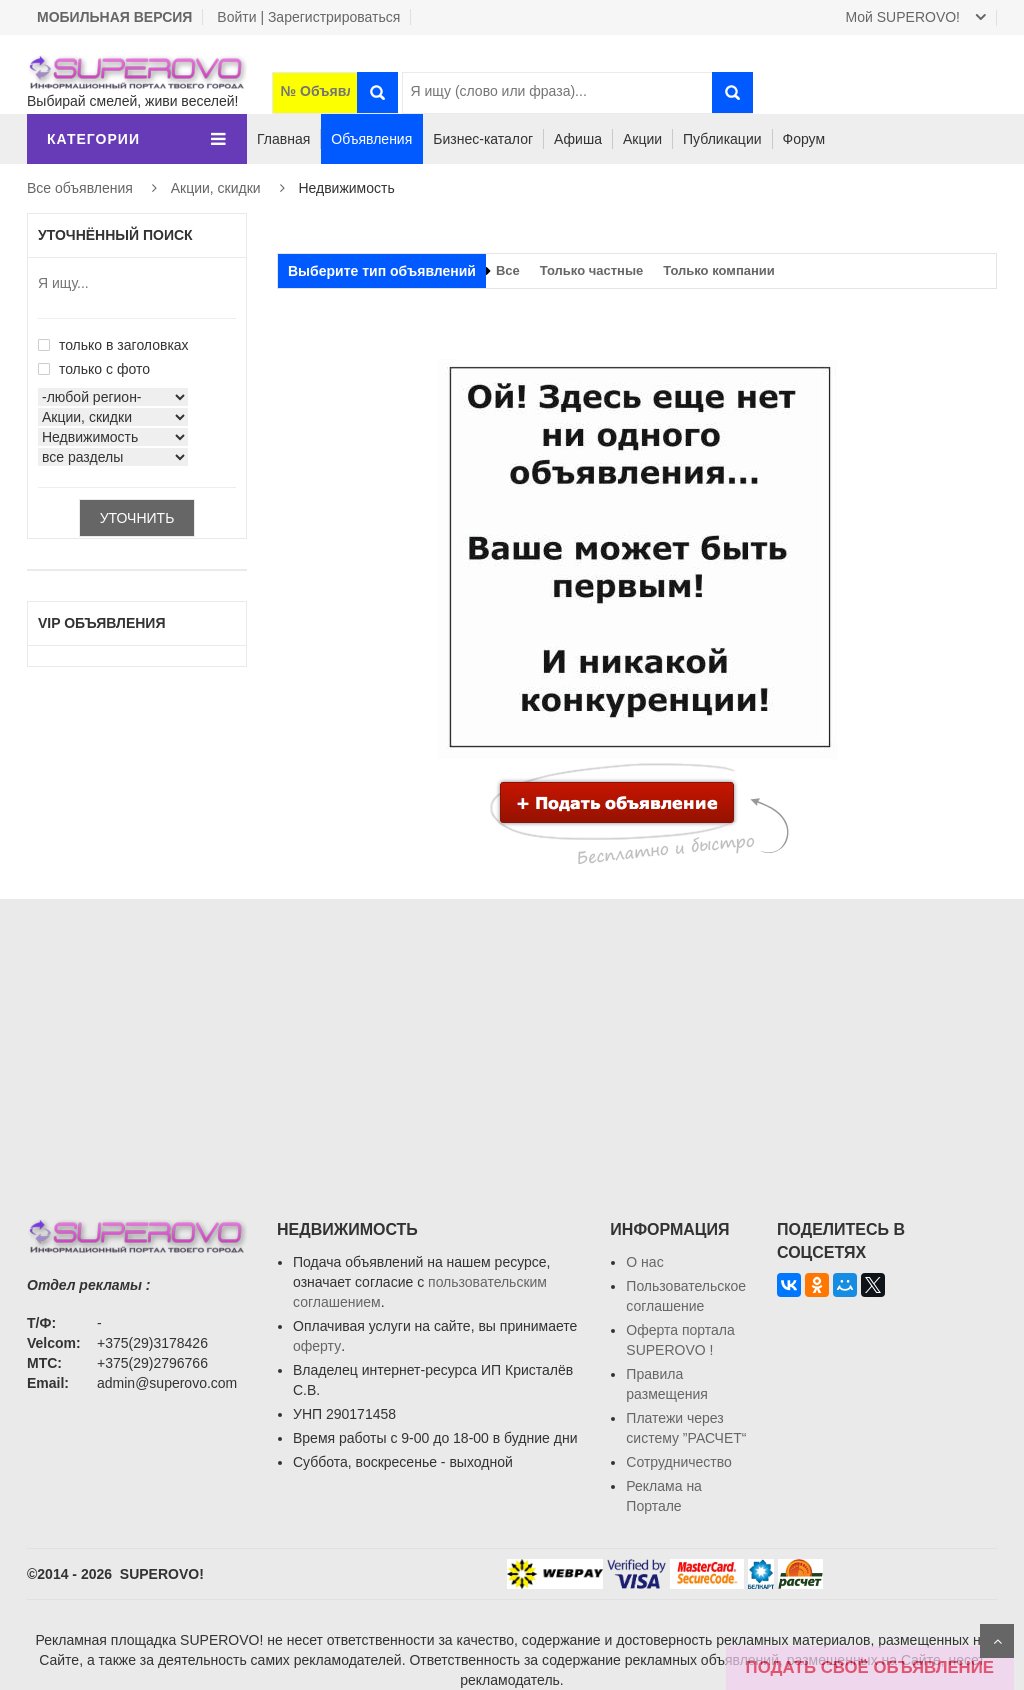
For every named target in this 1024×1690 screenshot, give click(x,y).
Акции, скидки (216, 188)
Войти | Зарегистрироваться (308, 17)
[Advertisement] (512, 1039)
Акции (642, 139)
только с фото (94, 369)
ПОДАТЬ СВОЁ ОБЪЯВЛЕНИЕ (870, 1667)
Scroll (997, 1641)
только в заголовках (113, 345)
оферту (317, 1346)
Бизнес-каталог (483, 139)
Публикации (722, 139)
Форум (804, 139)
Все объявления (80, 188)
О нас (644, 1262)
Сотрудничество (678, 1462)
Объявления (371, 139)
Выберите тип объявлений (382, 271)
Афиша (578, 139)
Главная (283, 139)
